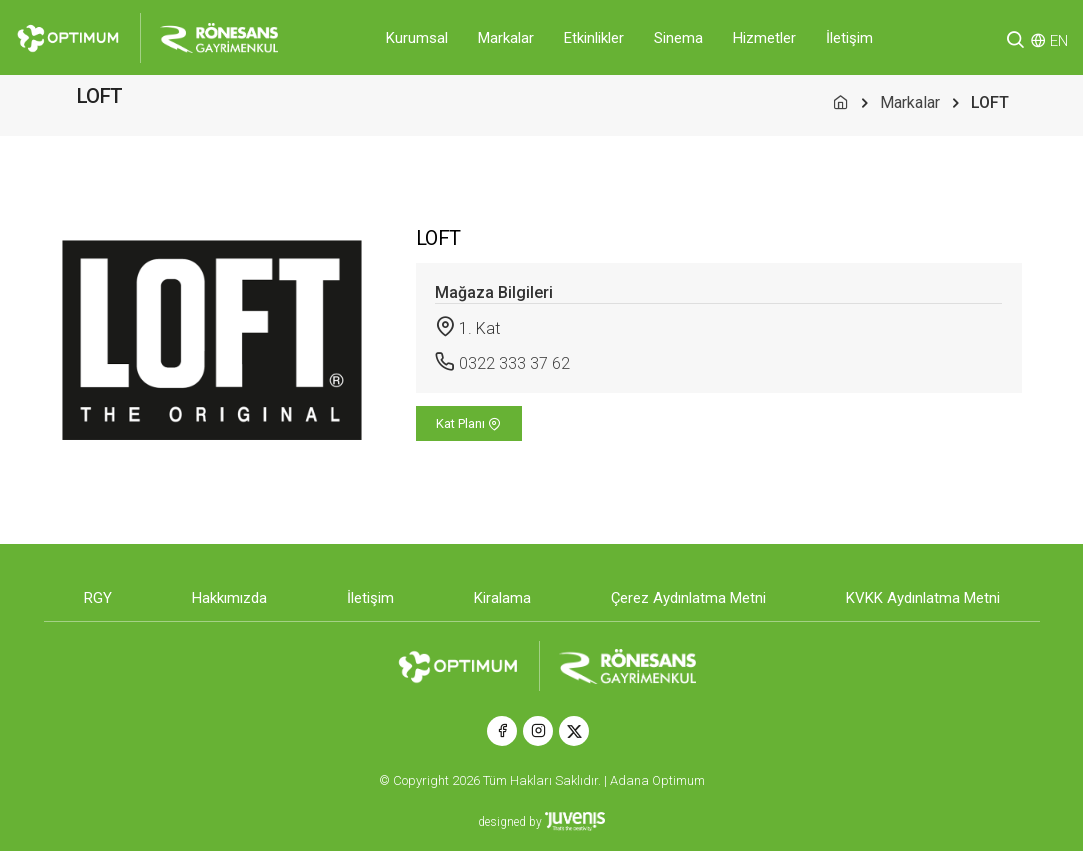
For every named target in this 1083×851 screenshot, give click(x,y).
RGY (98, 598)
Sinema (678, 38)
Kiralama (502, 598)
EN (1059, 41)
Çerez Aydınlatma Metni (688, 598)
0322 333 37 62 (514, 363)
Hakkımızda (229, 598)
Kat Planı (468, 423)
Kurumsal (417, 38)
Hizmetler (764, 38)
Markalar (506, 38)
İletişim (849, 38)
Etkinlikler (594, 38)
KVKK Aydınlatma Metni (923, 598)
